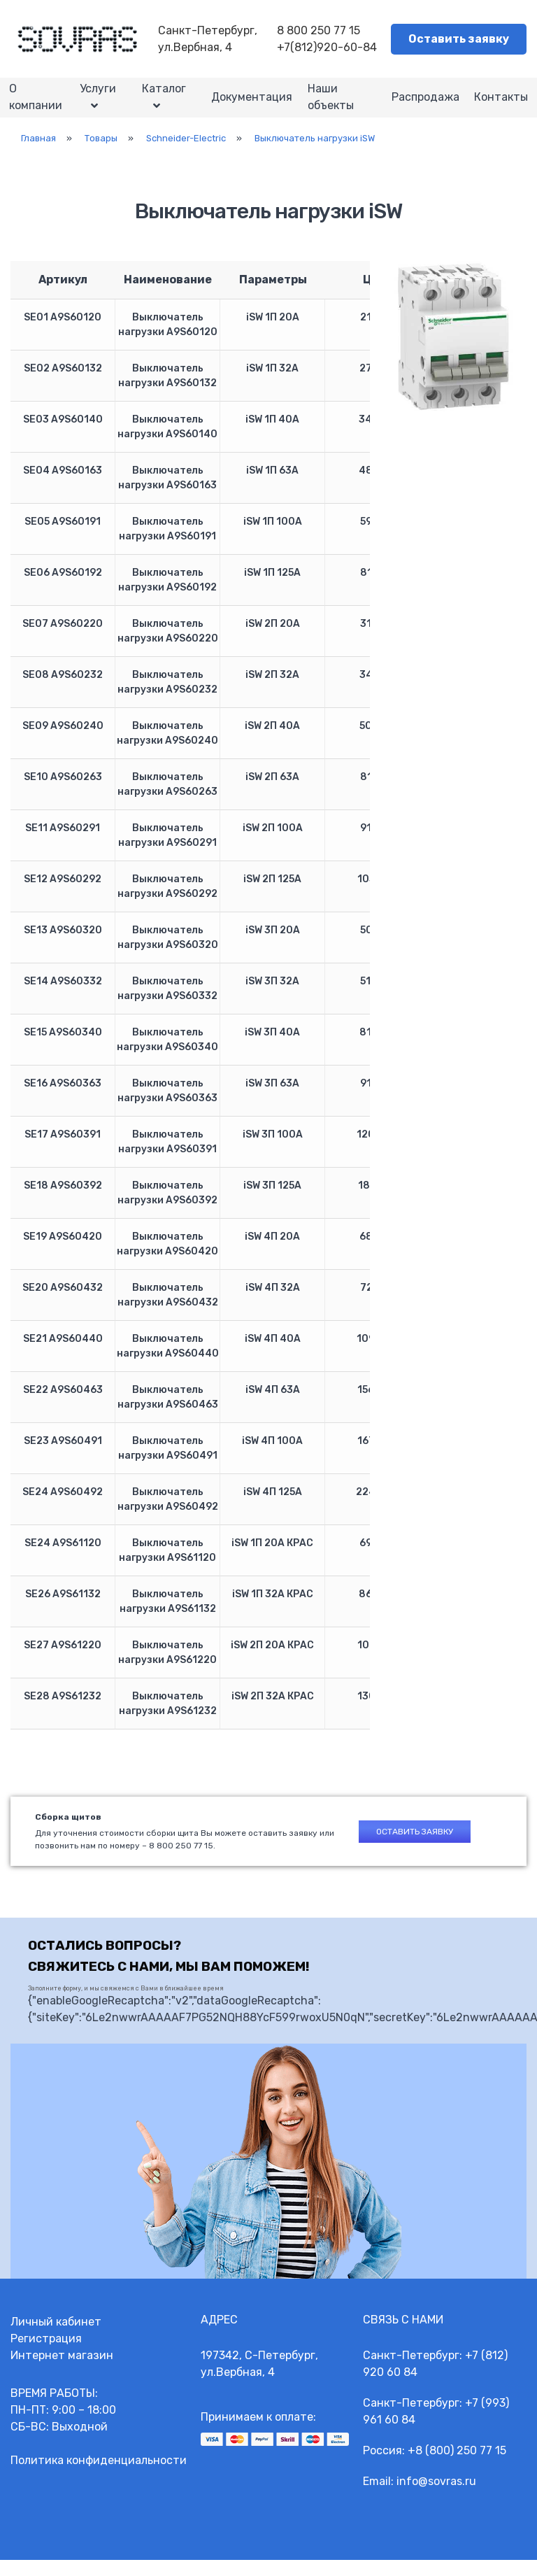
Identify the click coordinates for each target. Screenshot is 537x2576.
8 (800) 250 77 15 (460, 2466)
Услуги (100, 96)
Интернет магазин (61, 2371)
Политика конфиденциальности (98, 2476)
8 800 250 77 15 (318, 30)
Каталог (164, 96)
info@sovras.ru (436, 2497)
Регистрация (46, 2354)
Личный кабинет (55, 2337)
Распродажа (420, 105)
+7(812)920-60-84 (327, 47)
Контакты (500, 105)
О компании (37, 105)
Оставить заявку (458, 38)
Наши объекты (331, 105)
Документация (248, 105)
